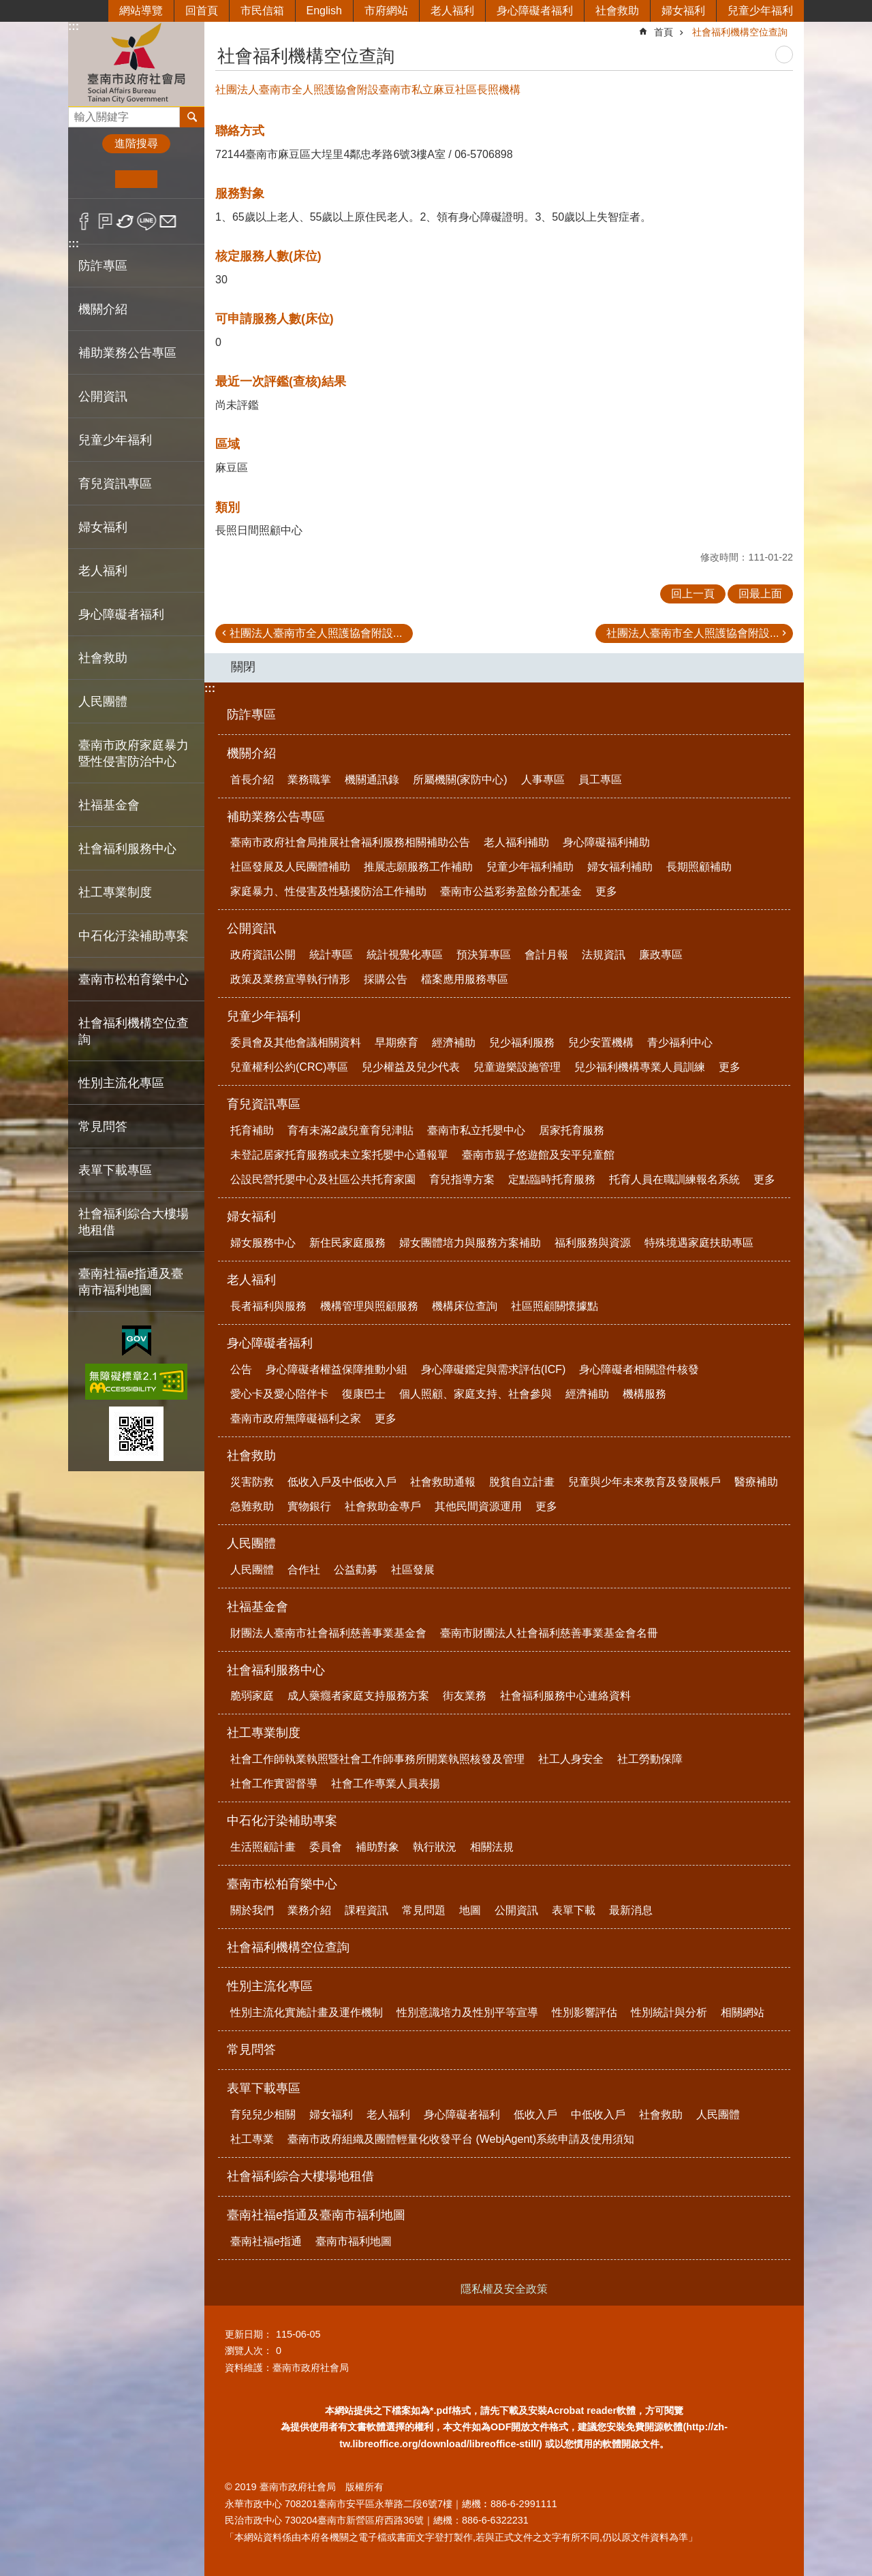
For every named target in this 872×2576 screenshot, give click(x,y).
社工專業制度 (263, 1733)
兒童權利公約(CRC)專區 (289, 1067)
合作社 (303, 1569)
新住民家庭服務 (347, 1242)
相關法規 (492, 1847)
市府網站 (386, 10)
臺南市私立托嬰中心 (476, 1130)
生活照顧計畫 (263, 1847)
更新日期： (248, 2334)
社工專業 (252, 2139)
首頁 (663, 32)
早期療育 (396, 1042)
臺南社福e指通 (266, 2241)
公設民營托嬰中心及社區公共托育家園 (323, 1179)
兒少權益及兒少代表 (411, 1067)
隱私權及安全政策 (504, 2289)
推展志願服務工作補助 (418, 867)
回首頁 (201, 10)
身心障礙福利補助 (606, 842)
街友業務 (464, 1695)
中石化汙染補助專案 (282, 1820)
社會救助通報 (443, 1482)
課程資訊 (366, 1910)
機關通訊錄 (372, 779)
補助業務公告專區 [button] (127, 353)
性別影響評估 (584, 2012)
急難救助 (252, 1506)
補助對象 (377, 1847)
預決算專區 (483, 954)
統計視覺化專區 (405, 954)
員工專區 (600, 779)
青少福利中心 (680, 1042)
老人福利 (452, 10)
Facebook (84, 221)
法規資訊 (603, 954)
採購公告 (385, 979)
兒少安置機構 (601, 1042)
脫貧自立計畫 (522, 1482)
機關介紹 (251, 753)
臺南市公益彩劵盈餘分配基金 (511, 891)
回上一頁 (693, 593)
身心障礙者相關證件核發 (639, 1369)
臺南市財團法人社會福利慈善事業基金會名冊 (549, 1633)
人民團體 (251, 1543)
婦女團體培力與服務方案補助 (470, 1242)
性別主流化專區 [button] (121, 1083)
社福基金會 (257, 1607)
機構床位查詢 (464, 1306)
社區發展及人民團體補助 (290, 867)
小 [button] (94, 179)
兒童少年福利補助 (530, 867)
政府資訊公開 (263, 954)
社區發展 (413, 1569)
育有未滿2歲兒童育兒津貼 (350, 1130)
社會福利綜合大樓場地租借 (133, 1222)
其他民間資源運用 (478, 1506)
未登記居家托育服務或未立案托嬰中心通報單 (339, 1155)
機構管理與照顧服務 (369, 1306)
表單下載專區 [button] (115, 1170)
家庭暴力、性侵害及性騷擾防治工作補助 (328, 891)
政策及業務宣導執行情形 (290, 979)
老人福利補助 (516, 842)
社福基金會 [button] (109, 805)
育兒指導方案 (462, 1179)
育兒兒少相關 (263, 2114)
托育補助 (252, 1130)
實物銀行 (309, 1506)
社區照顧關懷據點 (554, 1306)
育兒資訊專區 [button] (115, 483)
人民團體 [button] (102, 701)
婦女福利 (683, 10)
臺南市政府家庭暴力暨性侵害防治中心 (133, 753)
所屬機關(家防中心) (460, 779)
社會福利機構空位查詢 (133, 1031)
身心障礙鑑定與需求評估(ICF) (493, 1369)
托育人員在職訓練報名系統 (674, 1179)
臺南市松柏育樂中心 (282, 1884)
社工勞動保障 (650, 1759)
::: (73, 26)
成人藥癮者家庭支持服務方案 (358, 1695)
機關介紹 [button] (102, 309)
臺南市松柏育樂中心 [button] (133, 979)
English (324, 10)
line (146, 221)
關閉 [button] (243, 667)
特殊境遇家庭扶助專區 (698, 1242)
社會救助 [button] (102, 658)
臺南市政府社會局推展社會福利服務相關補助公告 (350, 842)
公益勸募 (355, 1569)
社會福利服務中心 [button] (127, 848)
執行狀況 (434, 1847)
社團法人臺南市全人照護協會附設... (316, 633)
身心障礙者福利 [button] (121, 614)
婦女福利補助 (620, 867)
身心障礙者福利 (535, 10)
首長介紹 (252, 779)
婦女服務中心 (263, 1242)
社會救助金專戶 (383, 1506)
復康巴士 (364, 1394)
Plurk (105, 221)
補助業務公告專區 (276, 816)
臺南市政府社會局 (136, 63)
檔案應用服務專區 (464, 979)
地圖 (470, 1910)
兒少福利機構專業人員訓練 (639, 1067)
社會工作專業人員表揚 (385, 1783)
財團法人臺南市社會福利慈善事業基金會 (328, 1633)
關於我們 (252, 1910)
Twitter (125, 221)
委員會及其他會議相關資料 (295, 1042)
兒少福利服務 (522, 1042)
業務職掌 (309, 779)
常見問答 (102, 1126)
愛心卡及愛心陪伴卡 (279, 1394)
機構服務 (644, 1394)
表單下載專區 (263, 2088)
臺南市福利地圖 (353, 2241)
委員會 (325, 1847)
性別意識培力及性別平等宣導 (467, 2012)
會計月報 (546, 954)
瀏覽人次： (248, 2350)
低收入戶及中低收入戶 (341, 1482)
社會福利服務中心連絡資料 (565, 1695)
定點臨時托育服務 (551, 1179)
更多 (606, 891)
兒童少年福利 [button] (115, 440)
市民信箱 (262, 10)
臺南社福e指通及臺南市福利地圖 (316, 2215)
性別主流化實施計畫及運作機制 (306, 2012)
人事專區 (543, 779)
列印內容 (784, 54)
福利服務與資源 (593, 1242)
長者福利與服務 (268, 1306)
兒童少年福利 (760, 10)
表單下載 (573, 1910)
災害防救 (252, 1482)
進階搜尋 (136, 143)
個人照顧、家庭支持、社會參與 (475, 1394)
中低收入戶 (598, 2114)
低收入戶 (535, 2114)
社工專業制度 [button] (115, 892)
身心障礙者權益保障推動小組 (336, 1369)
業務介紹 (309, 1910)
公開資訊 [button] (102, 396)
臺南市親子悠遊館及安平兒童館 (538, 1155)
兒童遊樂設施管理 (517, 1067)
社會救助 (617, 10)
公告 (241, 1369)
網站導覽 (141, 10)
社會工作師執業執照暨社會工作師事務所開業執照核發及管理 (377, 1759)
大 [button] (178, 179)
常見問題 (424, 1910)
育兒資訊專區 (263, 1104)
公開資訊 (251, 928)
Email (167, 221)
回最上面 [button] (760, 593)
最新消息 (631, 1910)
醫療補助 (756, 1482)
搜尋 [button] (192, 117)
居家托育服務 (571, 1130)
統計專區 (331, 954)
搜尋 (79, 113)
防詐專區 (102, 265)
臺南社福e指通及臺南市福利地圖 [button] (130, 1282)
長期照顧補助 (699, 867)
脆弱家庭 (252, 1695)
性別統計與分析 (669, 2012)
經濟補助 (454, 1042)
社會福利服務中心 (276, 1670)
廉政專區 (661, 954)
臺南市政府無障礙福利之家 (295, 1418)
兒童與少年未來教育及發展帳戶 (644, 1482)
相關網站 (742, 2012)
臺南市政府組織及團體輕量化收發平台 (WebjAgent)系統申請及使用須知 (460, 2139)
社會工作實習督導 (273, 1783)
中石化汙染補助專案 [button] (133, 936)
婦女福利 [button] (102, 527)
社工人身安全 (571, 1759)
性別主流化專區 (270, 1986)
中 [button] (136, 179)
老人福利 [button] (102, 571)
